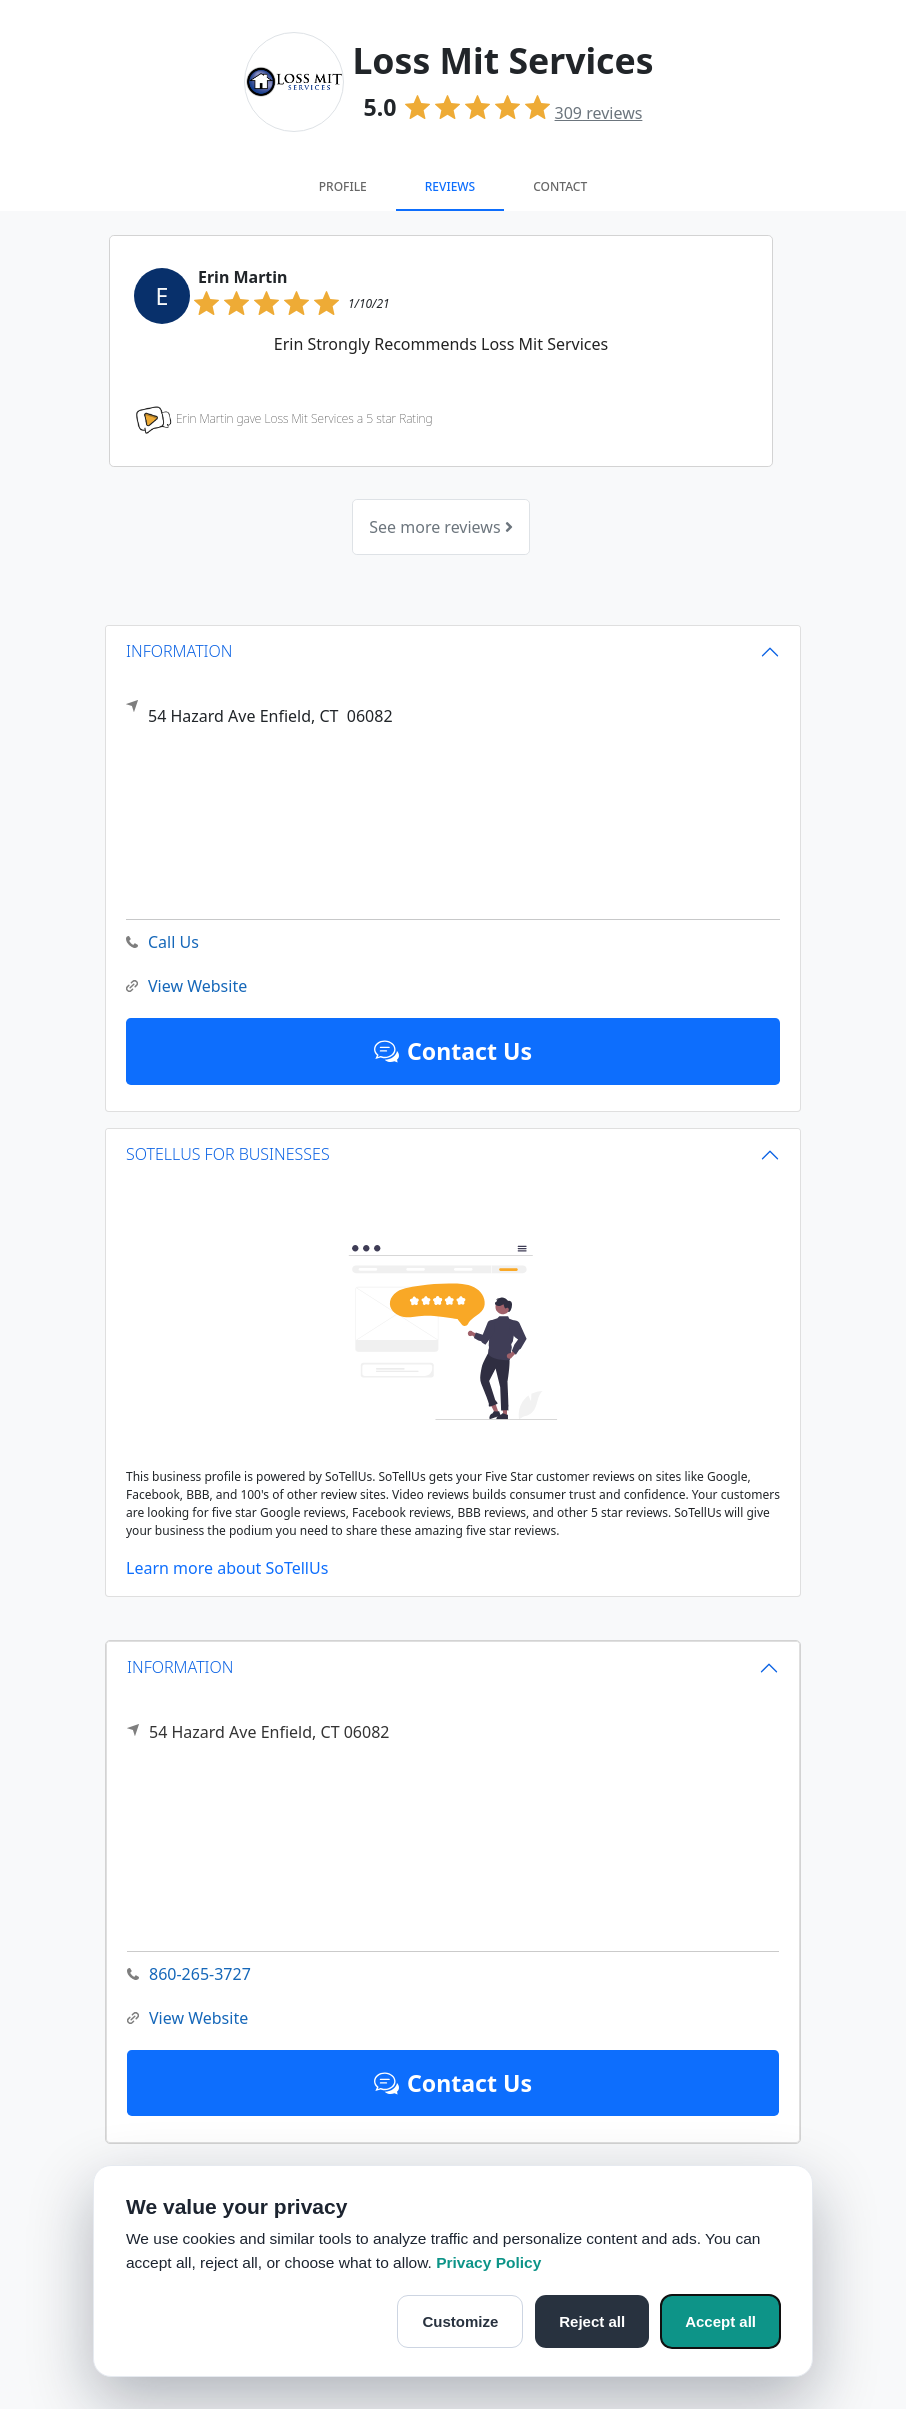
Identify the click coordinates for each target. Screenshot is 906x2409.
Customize (460, 2321)
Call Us (162, 942)
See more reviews (440, 527)
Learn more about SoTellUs (227, 1568)
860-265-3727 (189, 1974)
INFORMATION (180, 1667)
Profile (343, 186)
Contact (560, 186)
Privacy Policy (488, 2262)
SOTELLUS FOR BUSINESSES (228, 1154)
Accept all (720, 2321)
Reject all (592, 2321)
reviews (599, 113)
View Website (187, 2018)
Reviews (450, 186)
